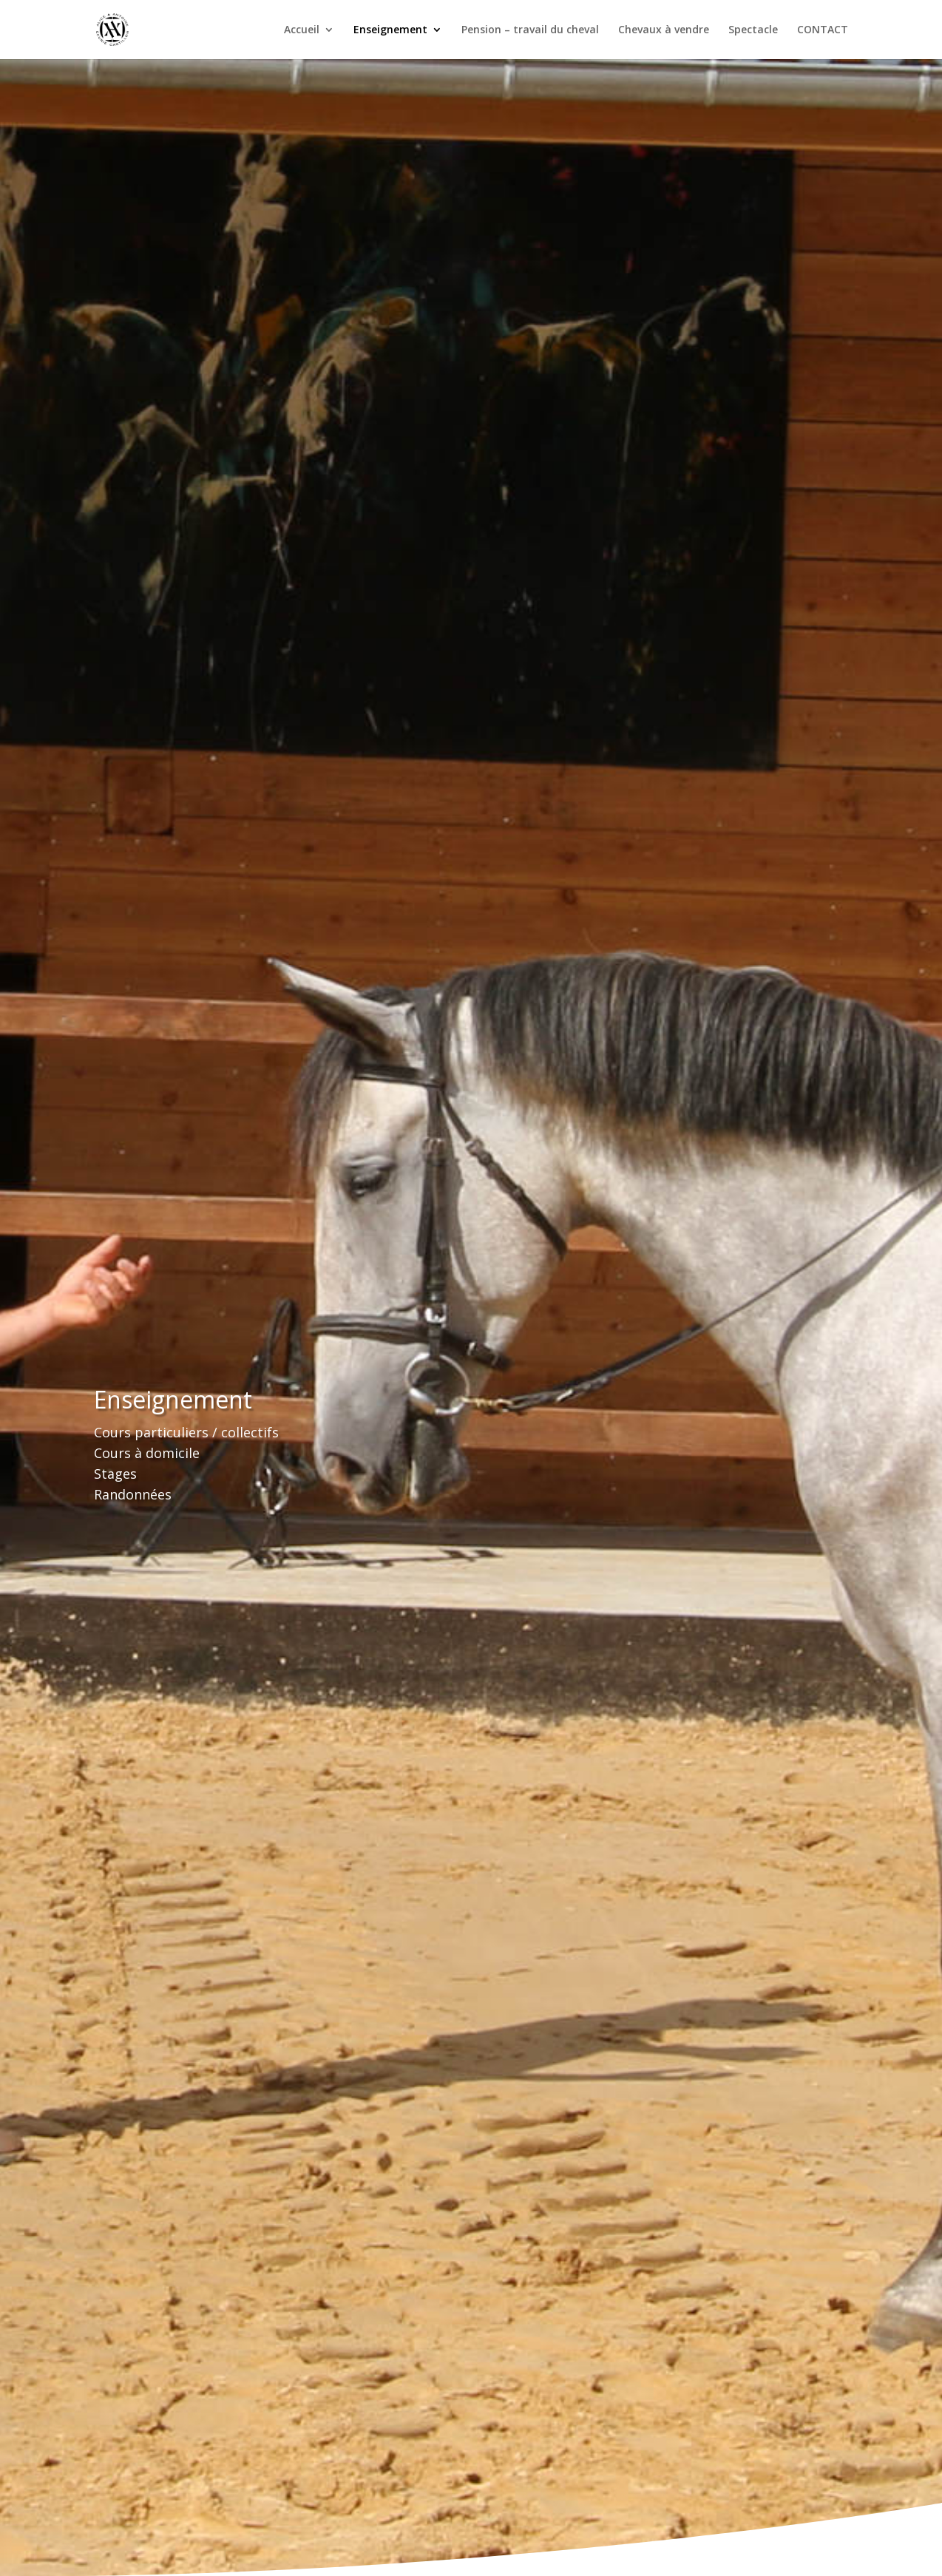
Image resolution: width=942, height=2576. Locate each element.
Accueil (301, 30)
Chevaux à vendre (663, 30)
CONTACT (822, 30)
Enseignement (390, 30)
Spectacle (753, 30)
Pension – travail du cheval (530, 30)
